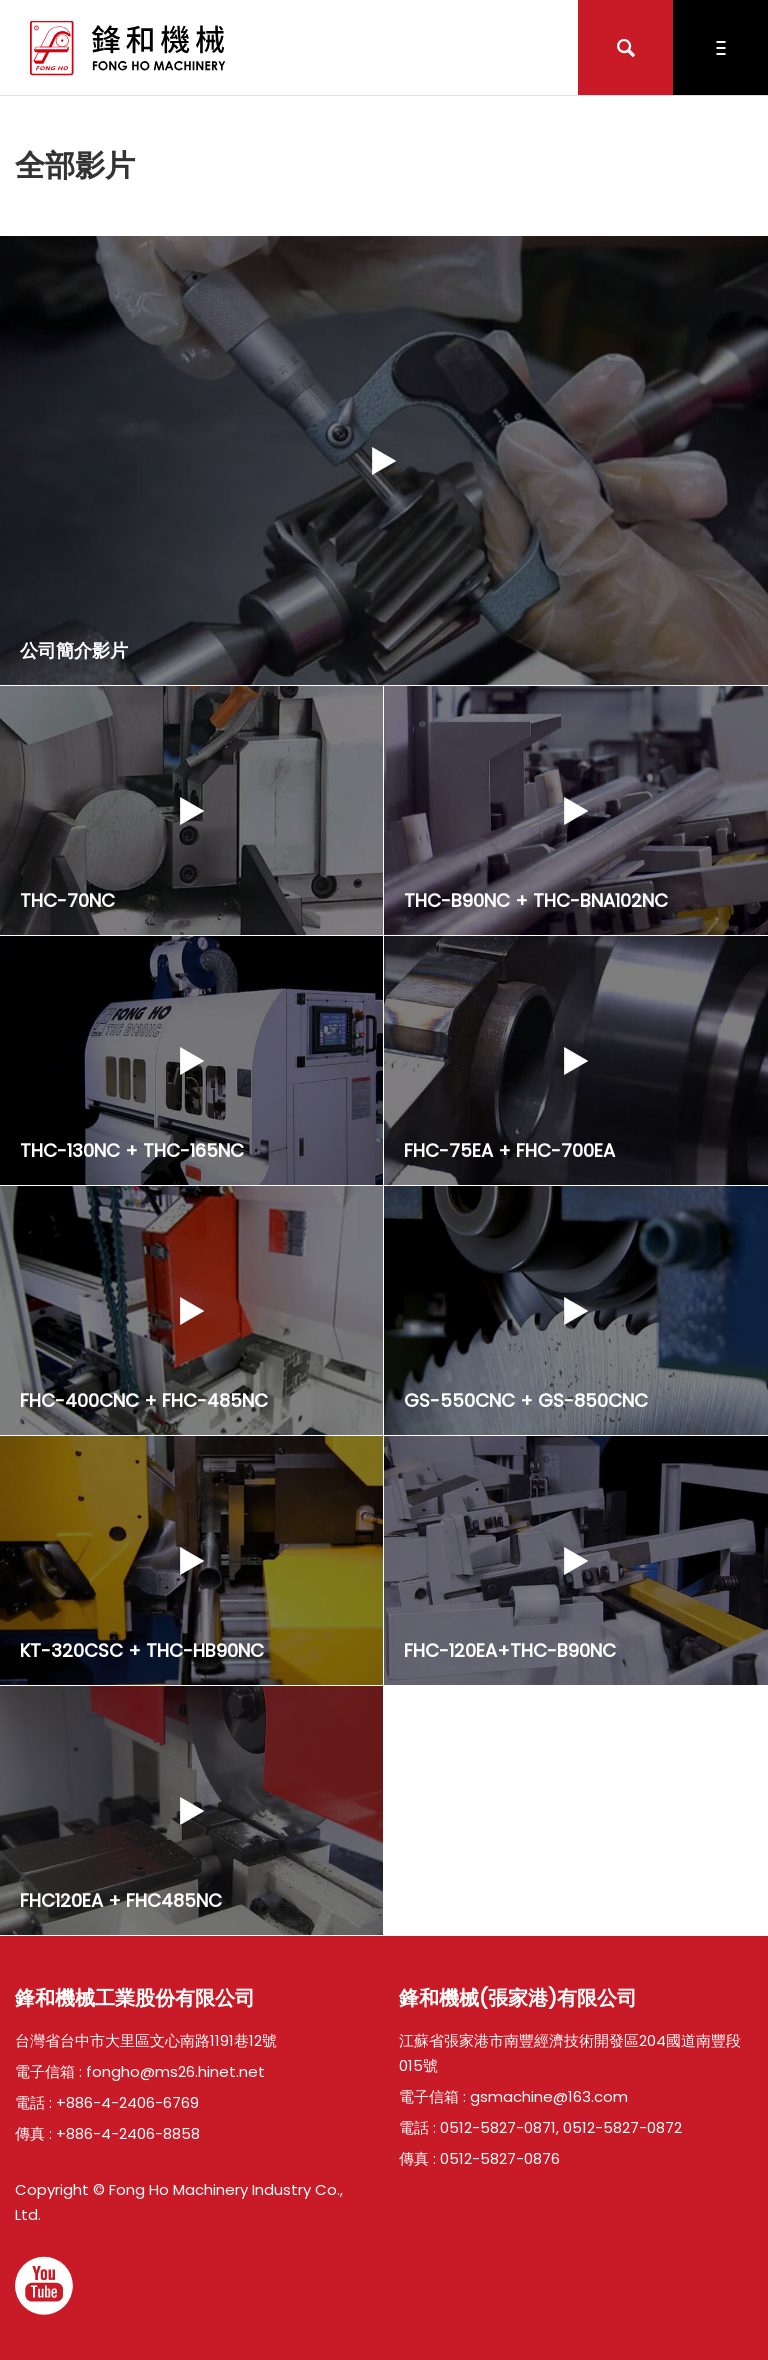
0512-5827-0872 (622, 2127)
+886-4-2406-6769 (127, 2102)
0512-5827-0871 (498, 2127)
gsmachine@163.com (549, 2096)
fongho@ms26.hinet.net (175, 2071)
